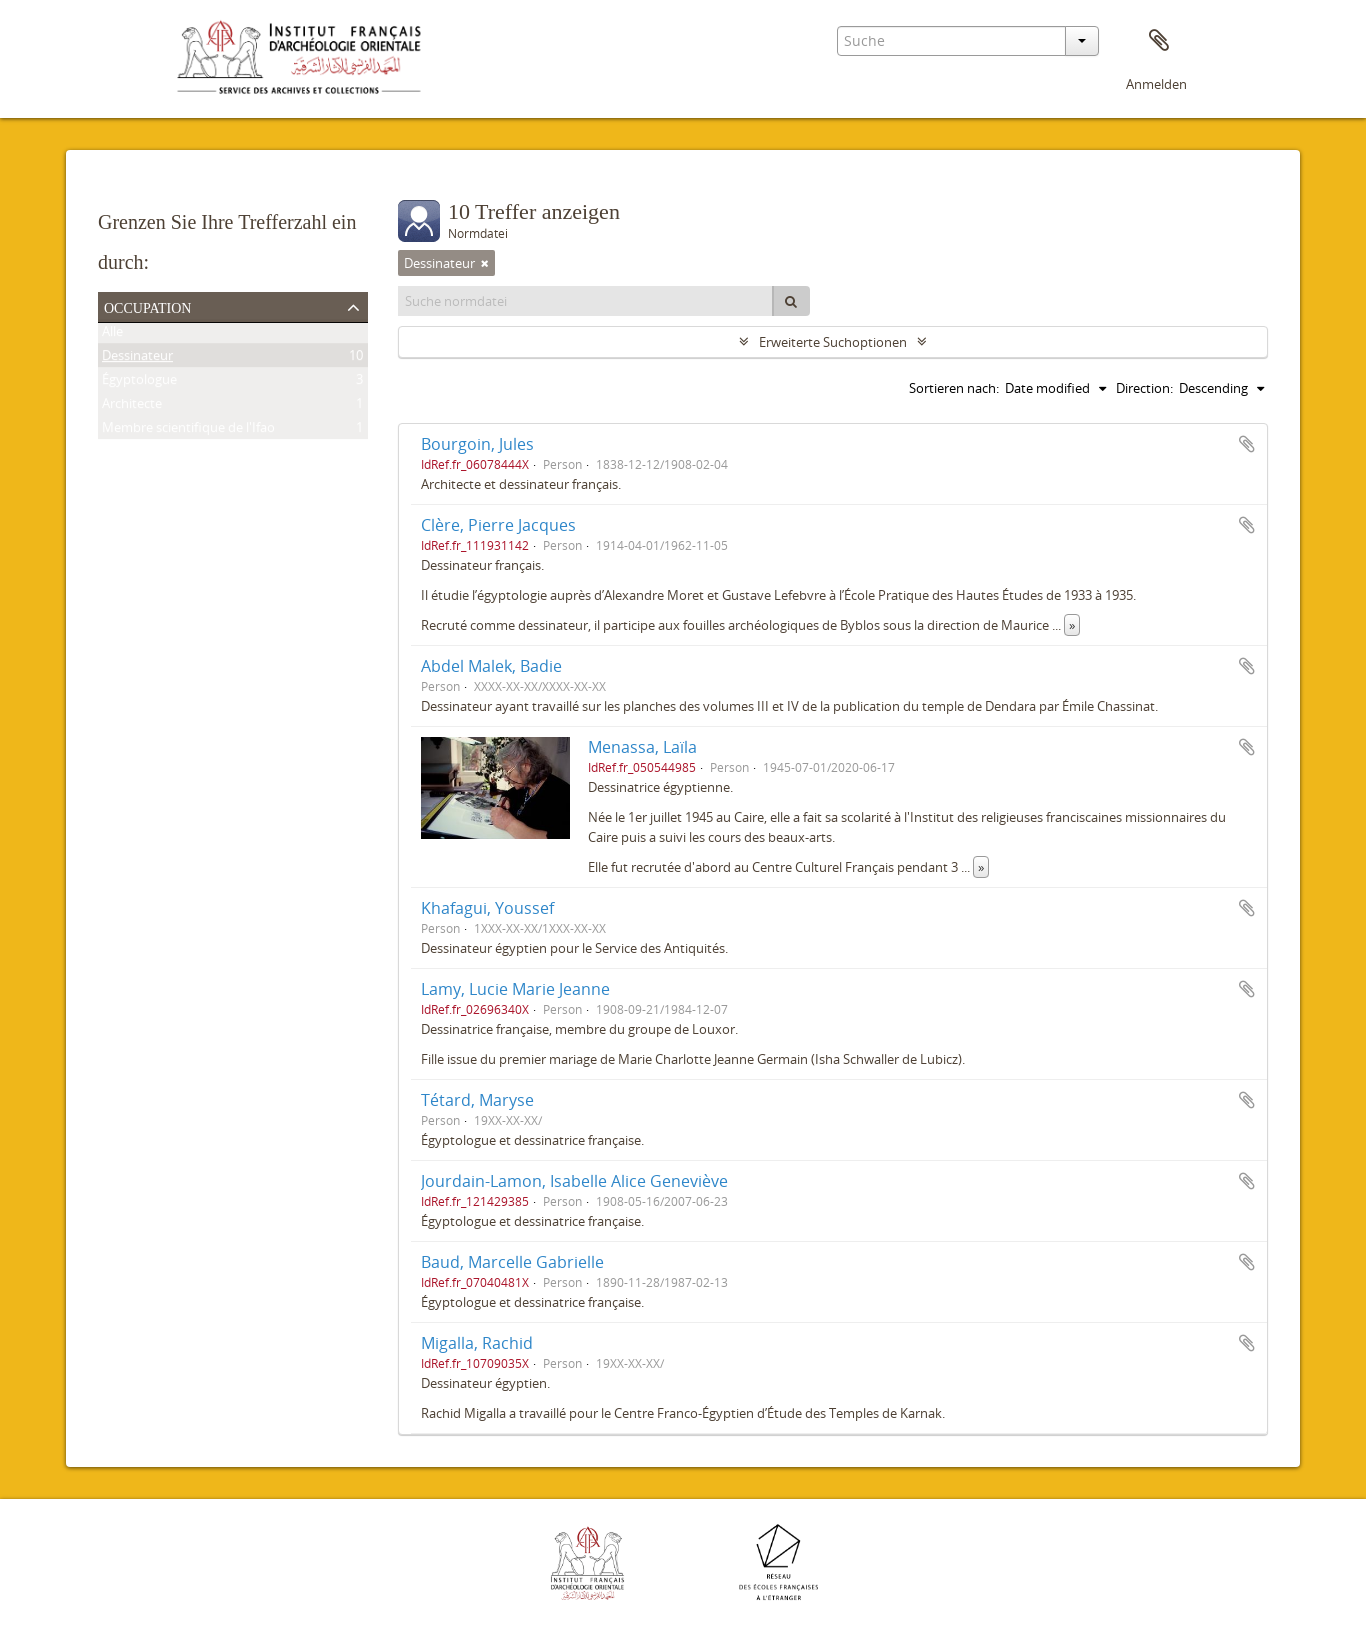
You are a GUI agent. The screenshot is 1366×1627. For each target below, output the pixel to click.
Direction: (1144, 388)
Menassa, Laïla (642, 747)
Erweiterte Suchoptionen (833, 342)
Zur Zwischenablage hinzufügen (1247, 444)
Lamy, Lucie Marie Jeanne (515, 989)
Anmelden (1156, 84)
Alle (112, 335)
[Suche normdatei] (586, 301)
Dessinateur (137, 359)
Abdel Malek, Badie (491, 666)
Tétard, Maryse (477, 1100)
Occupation (147, 306)
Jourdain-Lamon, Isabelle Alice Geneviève (574, 1181)
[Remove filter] (485, 263)
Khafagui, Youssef (487, 908)
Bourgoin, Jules (477, 444)
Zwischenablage (1159, 41)
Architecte (132, 407)
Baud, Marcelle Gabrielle (512, 1262)
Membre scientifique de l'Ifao (188, 431)
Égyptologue (139, 383)
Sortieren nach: (954, 388)
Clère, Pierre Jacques (498, 525)
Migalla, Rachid (477, 1343)
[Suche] (791, 301)
